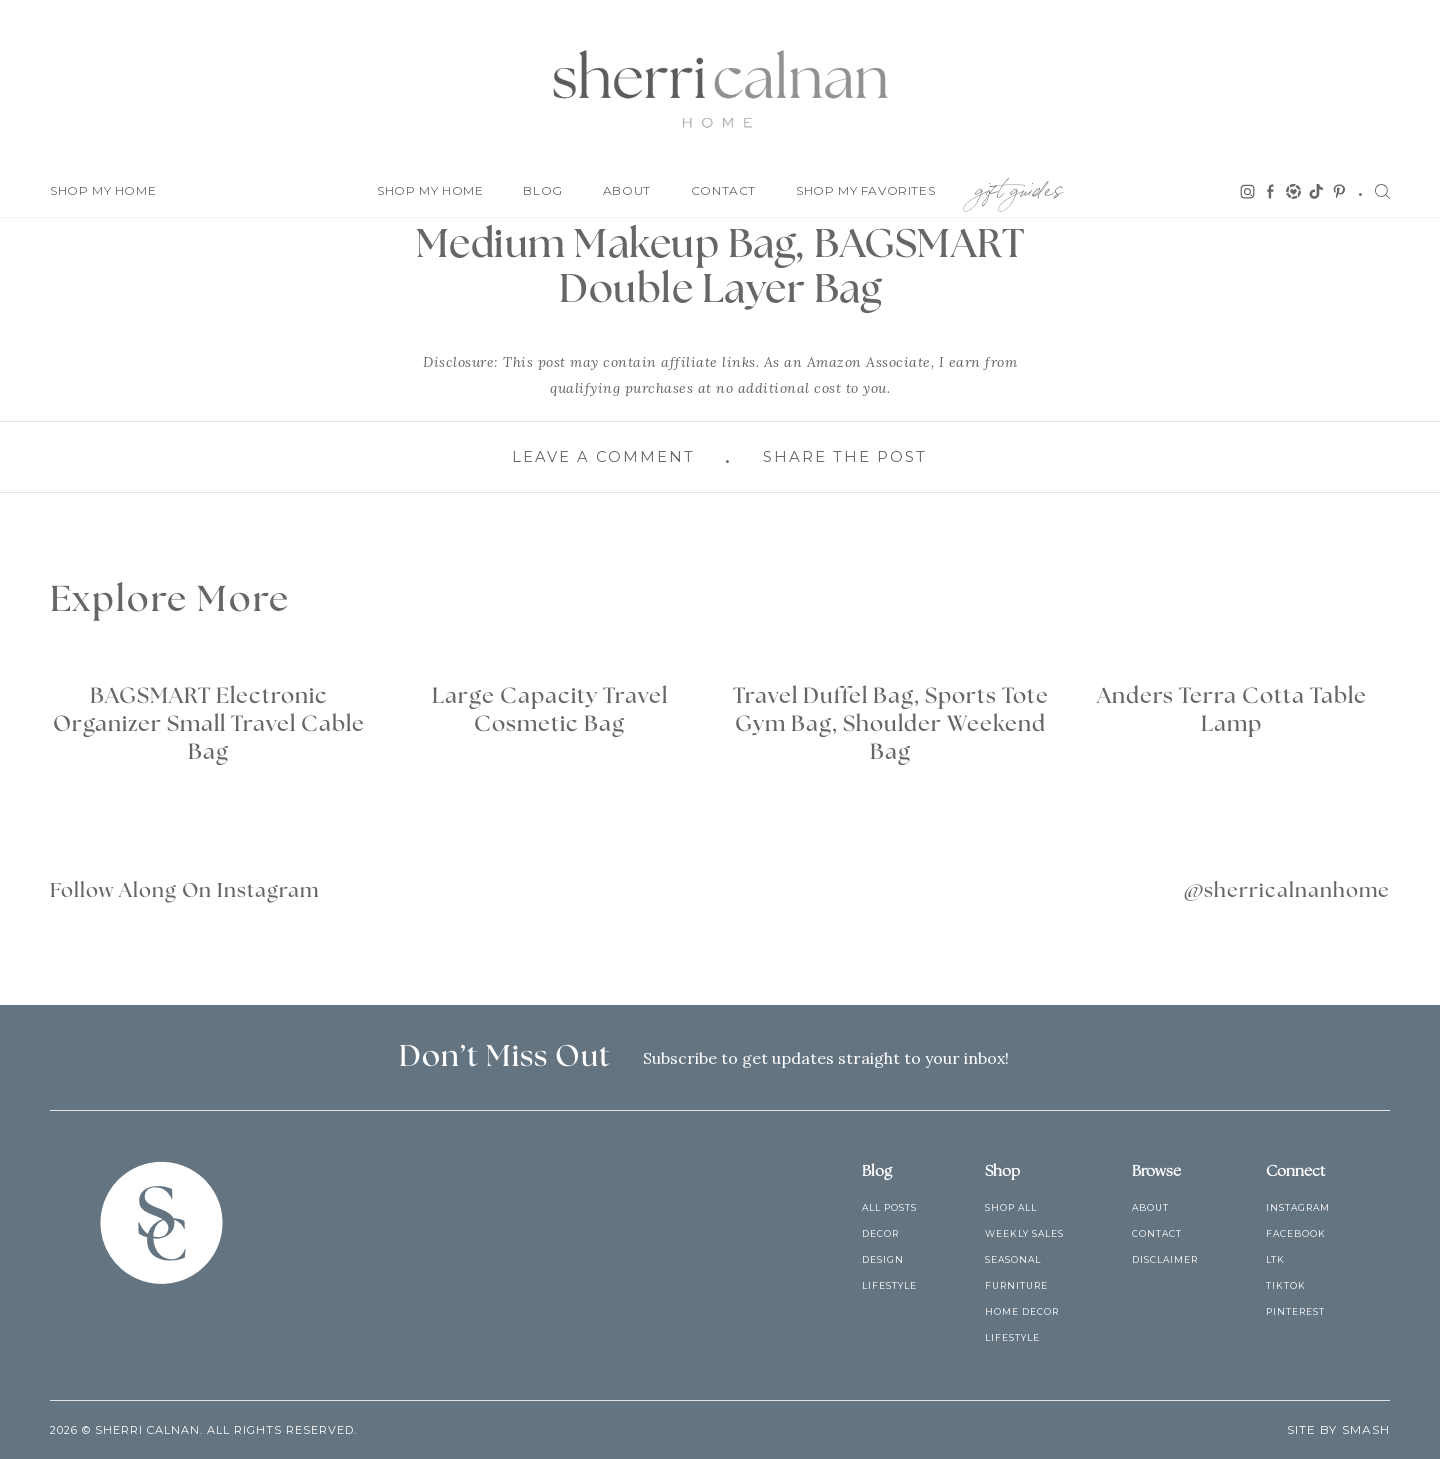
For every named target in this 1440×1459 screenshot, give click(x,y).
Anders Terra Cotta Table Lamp (1232, 710)
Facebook (1296, 1233)
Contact (723, 190)
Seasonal (1013, 1259)
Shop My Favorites (865, 190)
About (627, 190)
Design (883, 1259)
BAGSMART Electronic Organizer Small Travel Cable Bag (209, 724)
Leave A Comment (603, 456)
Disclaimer (1165, 1259)
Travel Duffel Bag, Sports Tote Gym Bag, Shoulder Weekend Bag (891, 724)
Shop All (1011, 1207)
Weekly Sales (1024, 1233)
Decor (880, 1233)
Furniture (1016, 1285)
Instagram (1298, 1207)
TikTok (1286, 1285)
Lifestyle (889, 1285)
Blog (542, 190)
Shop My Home (103, 190)
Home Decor (1022, 1311)
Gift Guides (1019, 186)
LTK (1275, 1259)
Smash (1366, 1429)
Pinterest (1295, 1311)
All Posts (889, 1207)
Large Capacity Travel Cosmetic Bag (550, 710)
